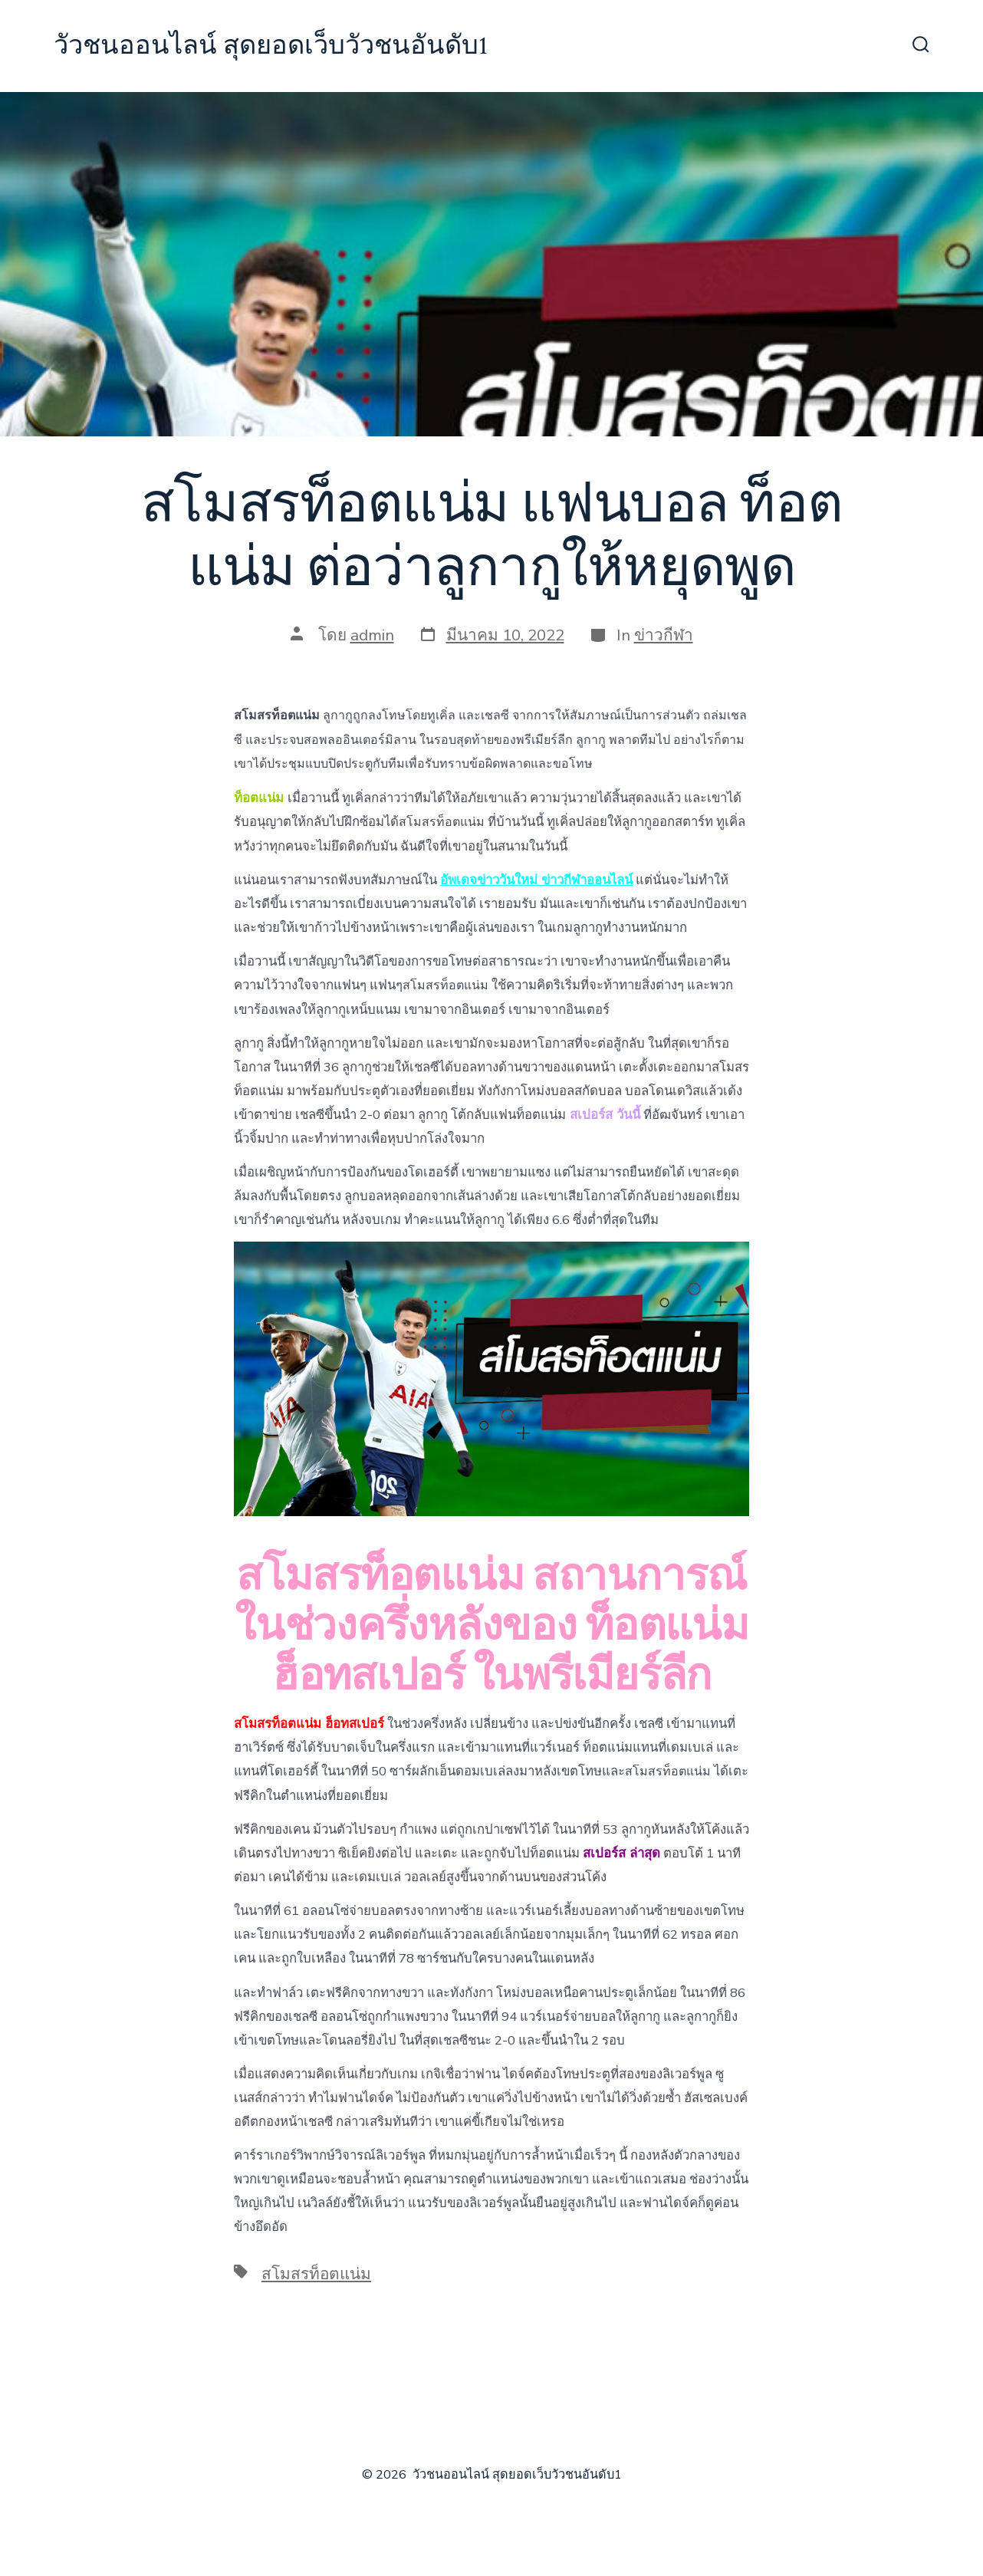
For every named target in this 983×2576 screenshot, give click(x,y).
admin (372, 635)
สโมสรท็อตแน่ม (316, 2274)
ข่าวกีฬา (663, 635)
